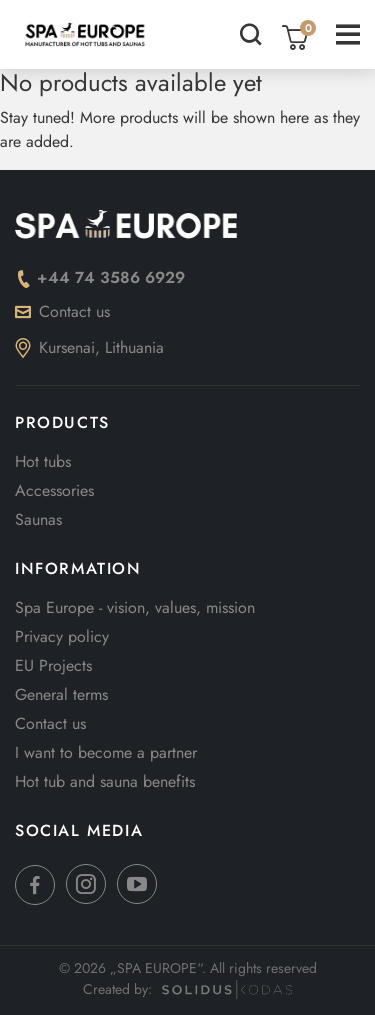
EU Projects (53, 665)
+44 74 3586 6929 (100, 277)
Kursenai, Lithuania (89, 347)
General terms (61, 694)
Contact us (62, 311)
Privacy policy (62, 636)
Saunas (38, 519)
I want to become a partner (106, 752)
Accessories (54, 490)
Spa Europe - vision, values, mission (135, 607)
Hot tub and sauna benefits (105, 781)
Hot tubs (43, 461)
